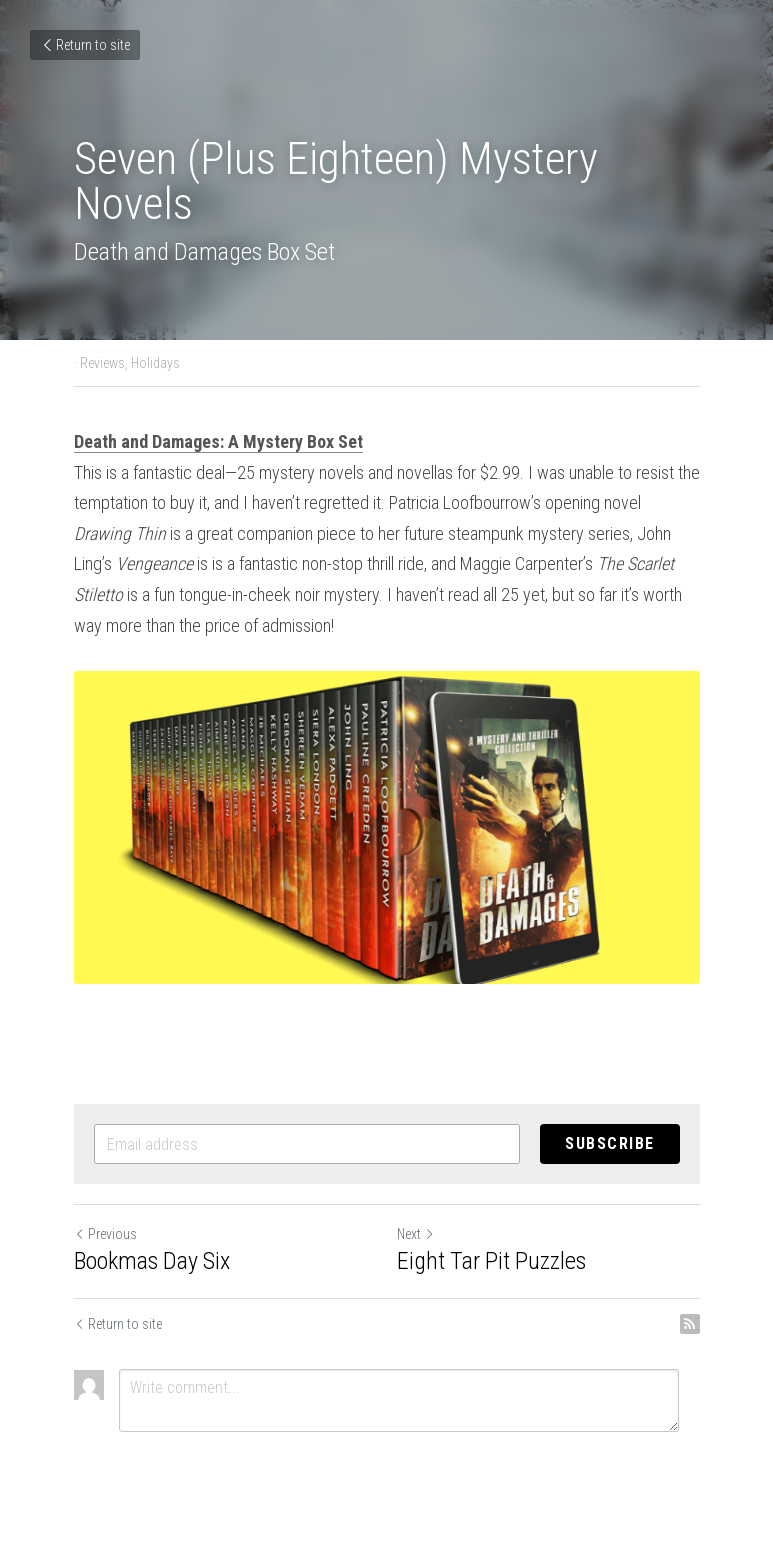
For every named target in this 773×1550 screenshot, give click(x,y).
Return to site (85, 45)
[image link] (387, 827)
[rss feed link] (690, 1324)
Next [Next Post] (416, 1234)
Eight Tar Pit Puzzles (491, 1261)
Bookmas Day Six (152, 1261)
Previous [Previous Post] (105, 1234)
